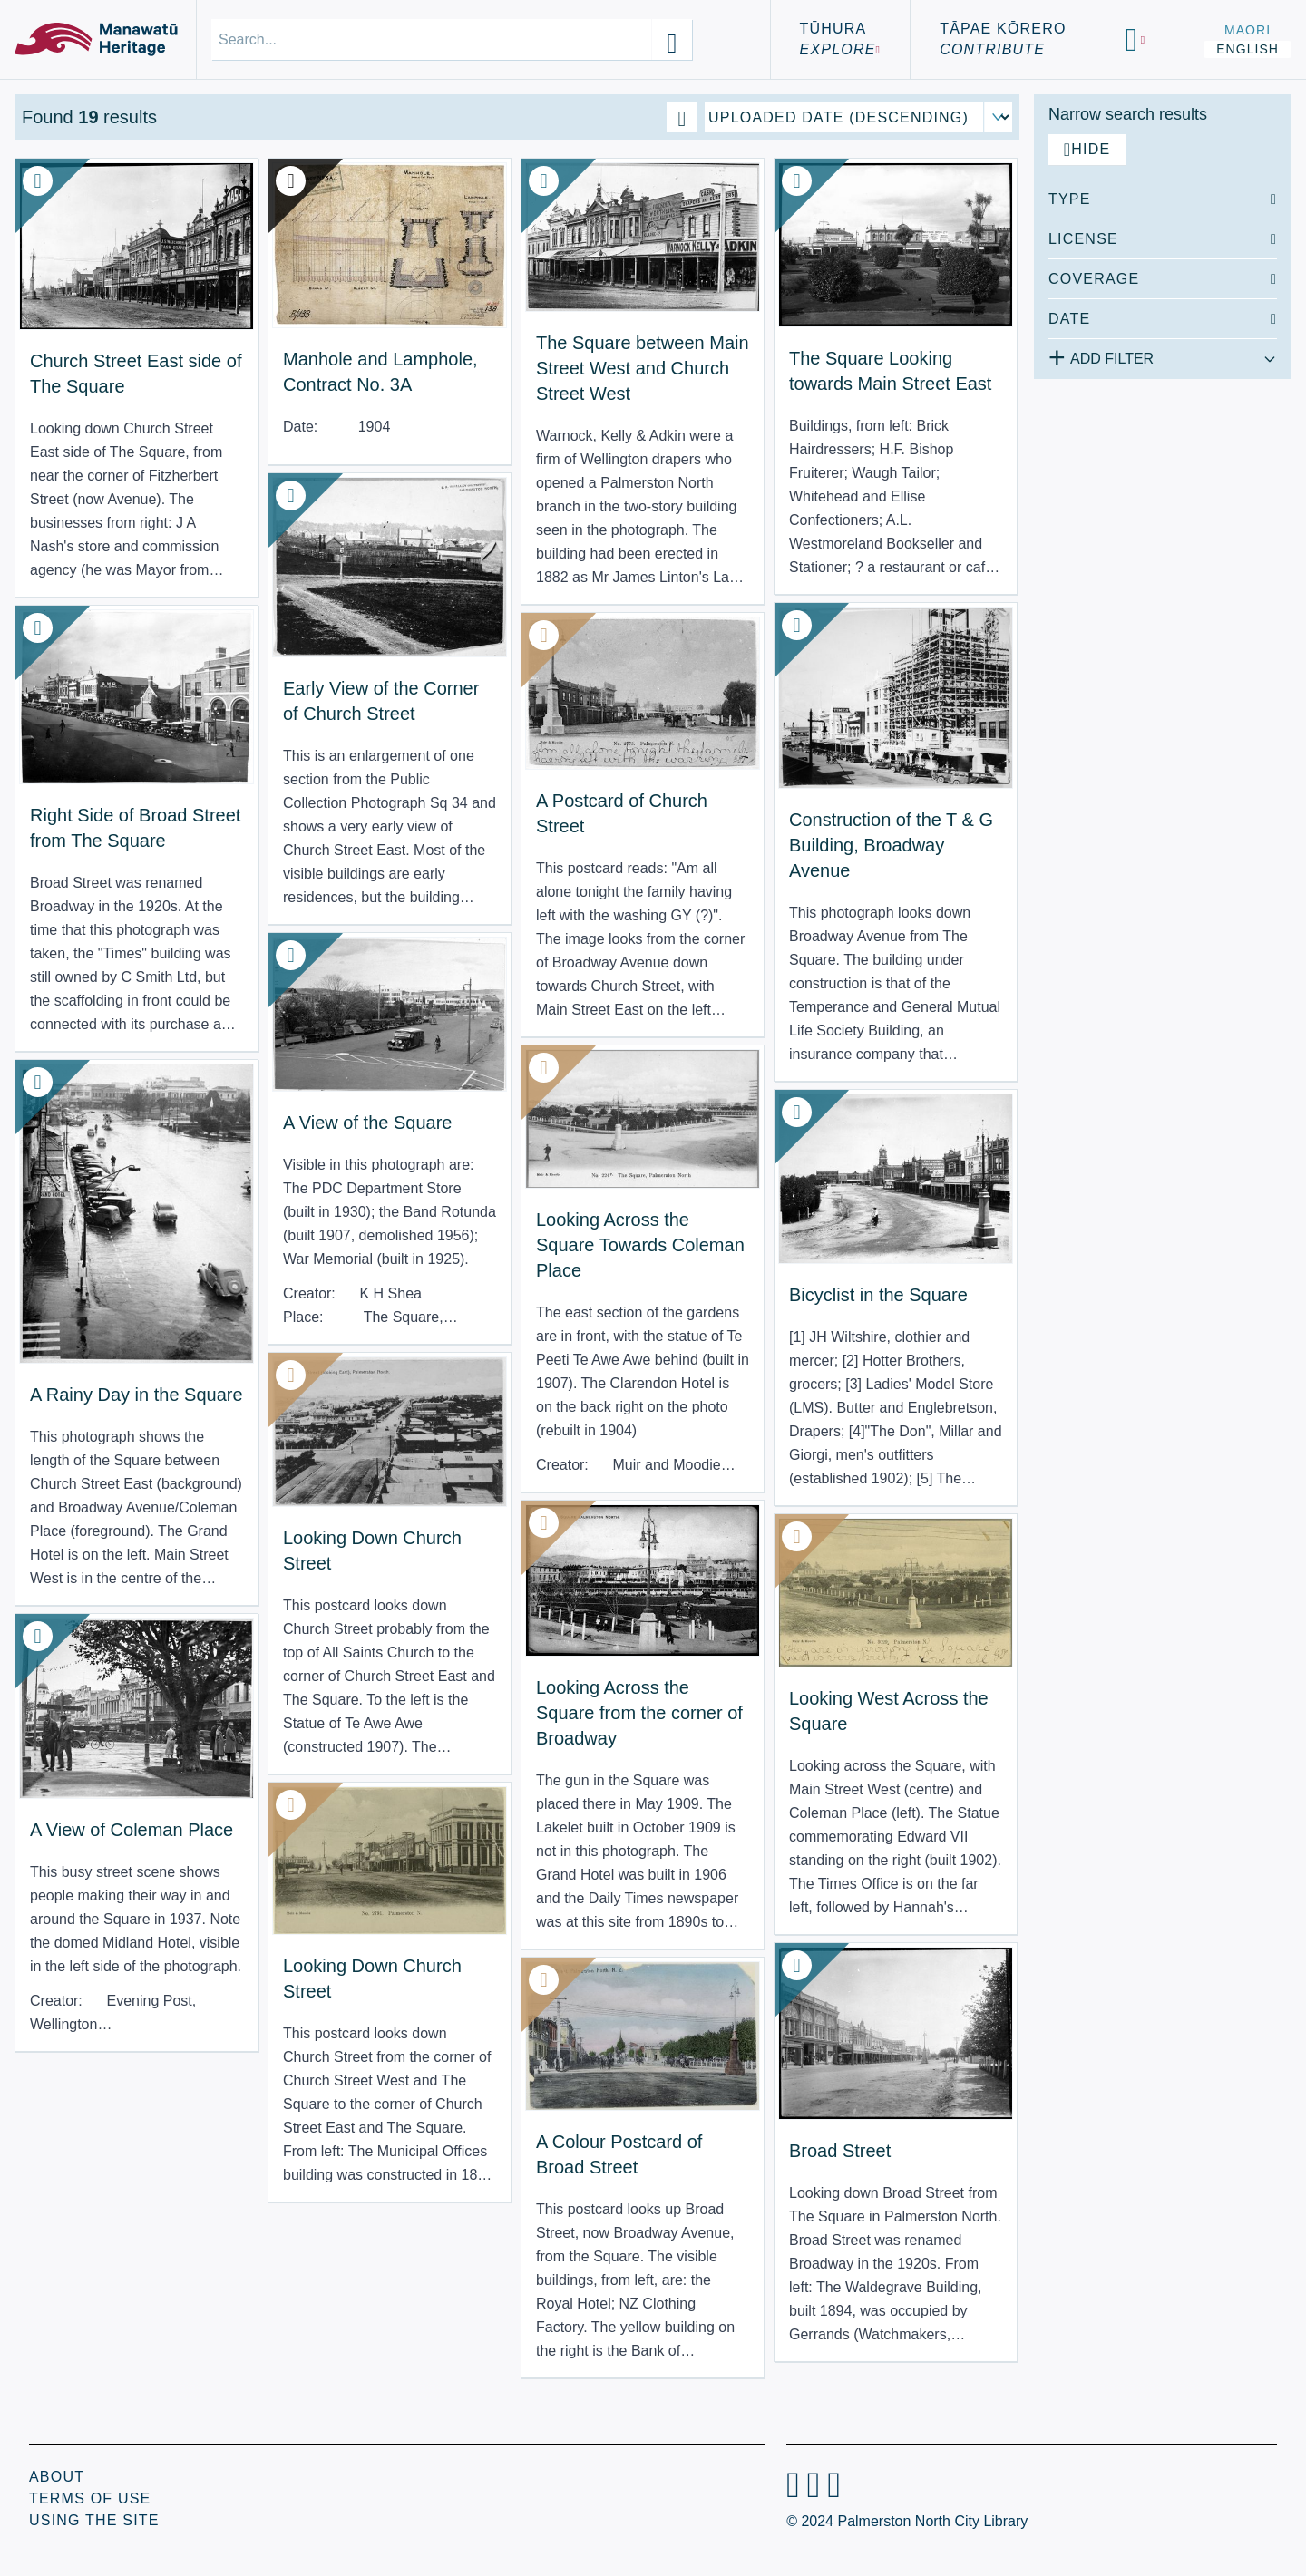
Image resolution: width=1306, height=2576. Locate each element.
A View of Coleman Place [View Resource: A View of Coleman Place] (131, 1830)
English (1247, 49)
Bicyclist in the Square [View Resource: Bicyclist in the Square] (878, 1295)
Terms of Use (90, 2498)
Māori (1247, 30)
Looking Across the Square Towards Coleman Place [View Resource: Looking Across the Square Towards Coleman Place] (640, 1245)
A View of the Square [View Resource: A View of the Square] (367, 1122)
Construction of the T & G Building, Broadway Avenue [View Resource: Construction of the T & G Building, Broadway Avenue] (891, 845)
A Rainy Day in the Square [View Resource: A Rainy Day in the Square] (136, 1395)
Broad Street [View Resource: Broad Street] (840, 2151)
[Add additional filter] (1162, 355)
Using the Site (94, 2520)
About (56, 2476)
